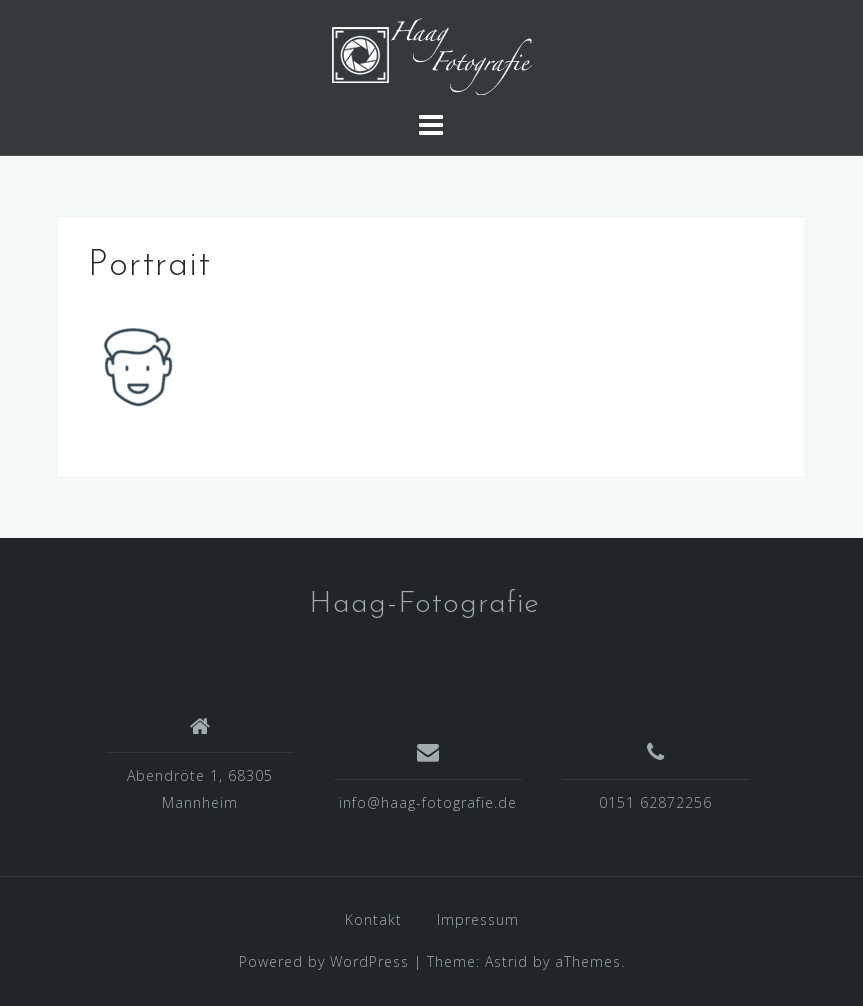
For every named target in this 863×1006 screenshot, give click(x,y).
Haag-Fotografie (424, 604)
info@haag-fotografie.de (428, 802)
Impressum (478, 919)
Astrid (506, 961)
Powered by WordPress (324, 961)
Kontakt (373, 919)
